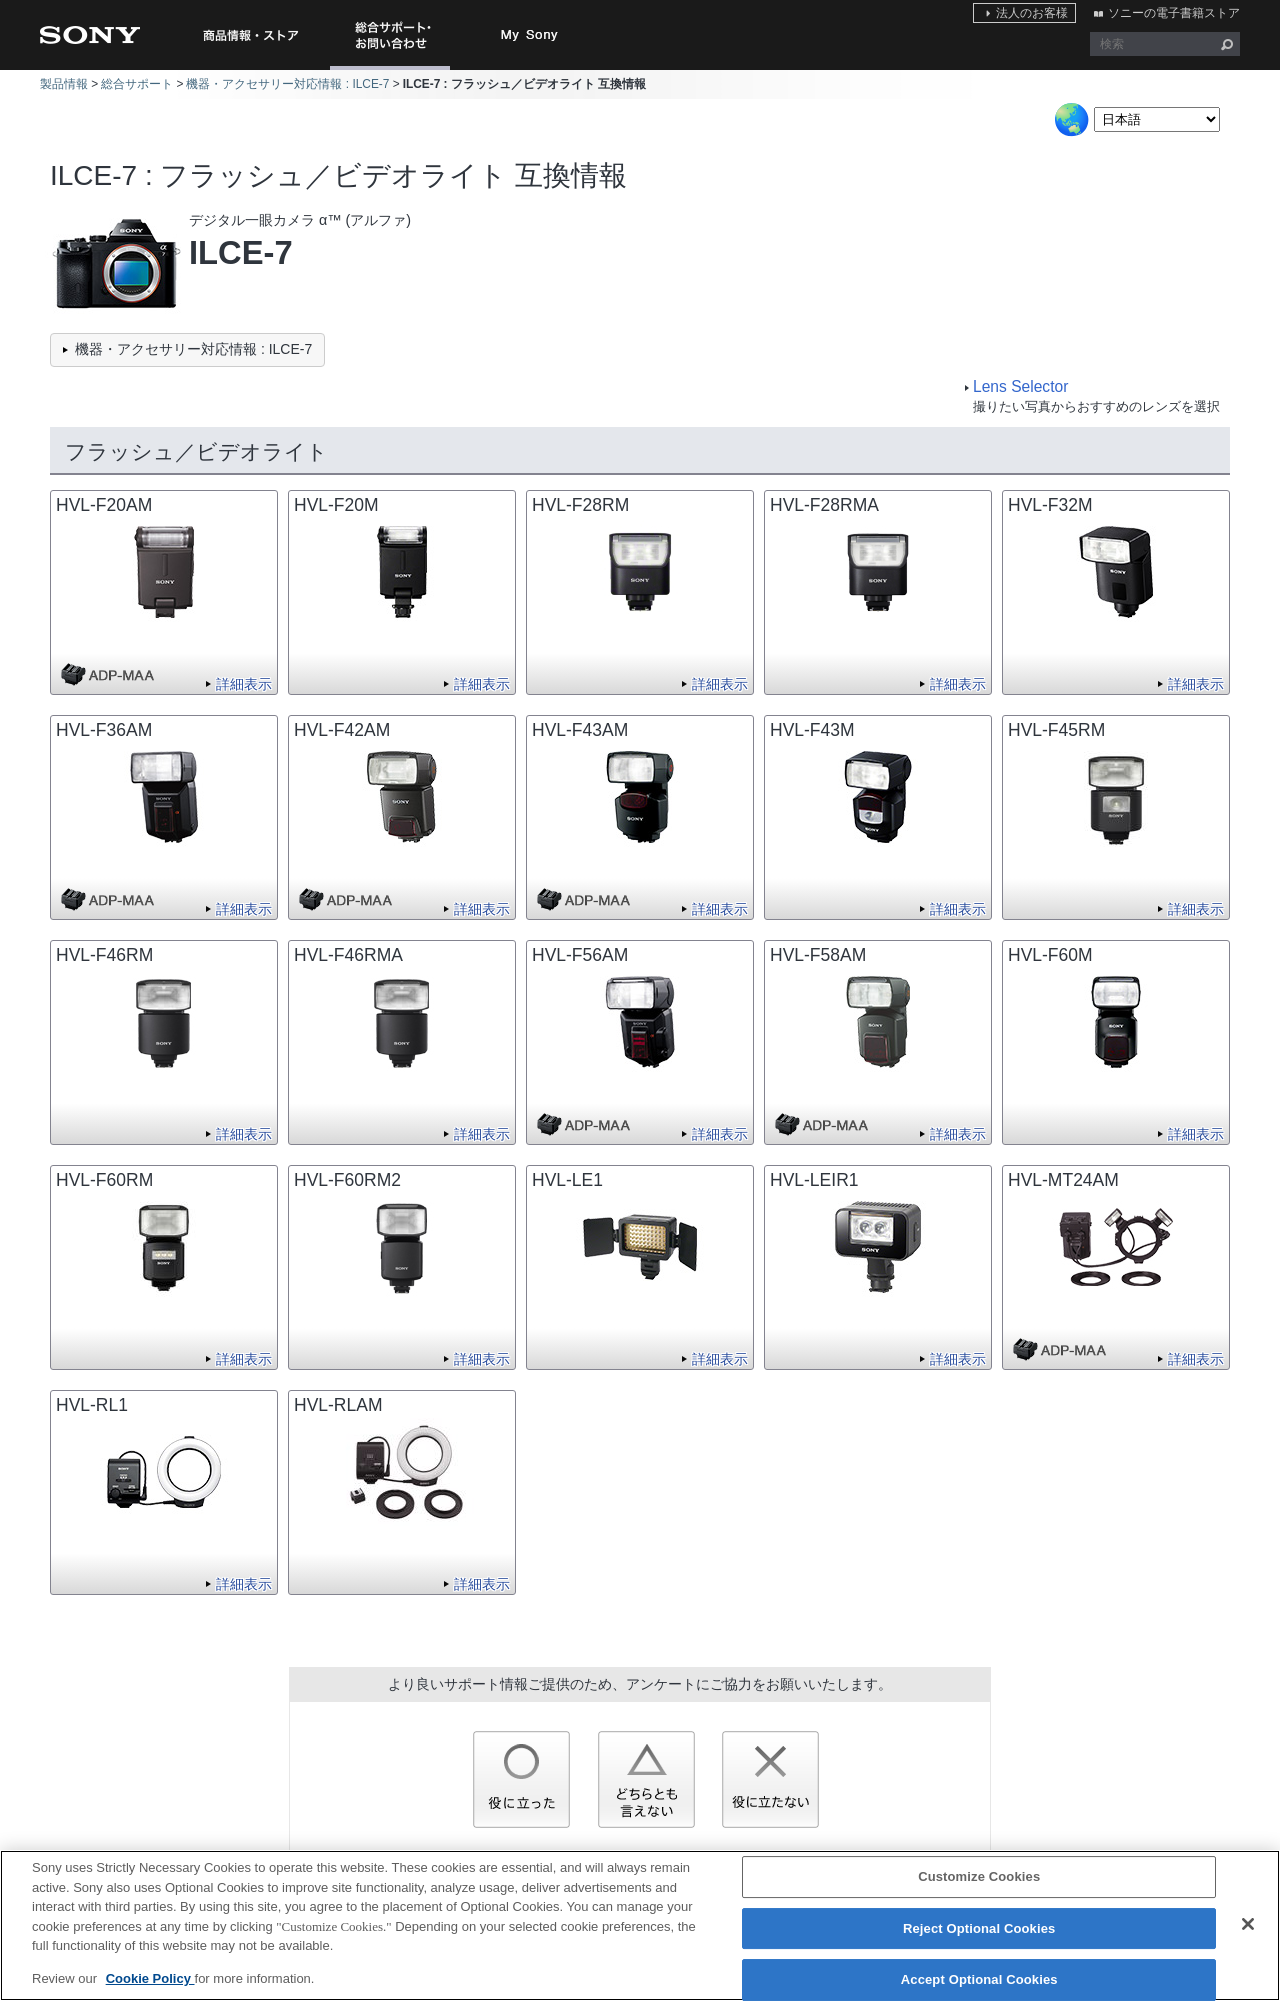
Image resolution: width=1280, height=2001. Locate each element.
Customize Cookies (979, 1887)
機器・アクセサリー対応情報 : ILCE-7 (287, 84)
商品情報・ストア (250, 35)
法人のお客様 (1032, 13)
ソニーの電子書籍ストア (1174, 13)
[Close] (1248, 1935)
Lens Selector (1020, 386)
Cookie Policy (150, 1989)
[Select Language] (1157, 119)
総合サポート (137, 84)
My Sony (530, 35)
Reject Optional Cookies (979, 1939)
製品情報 (64, 84)
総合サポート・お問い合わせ (394, 69)
